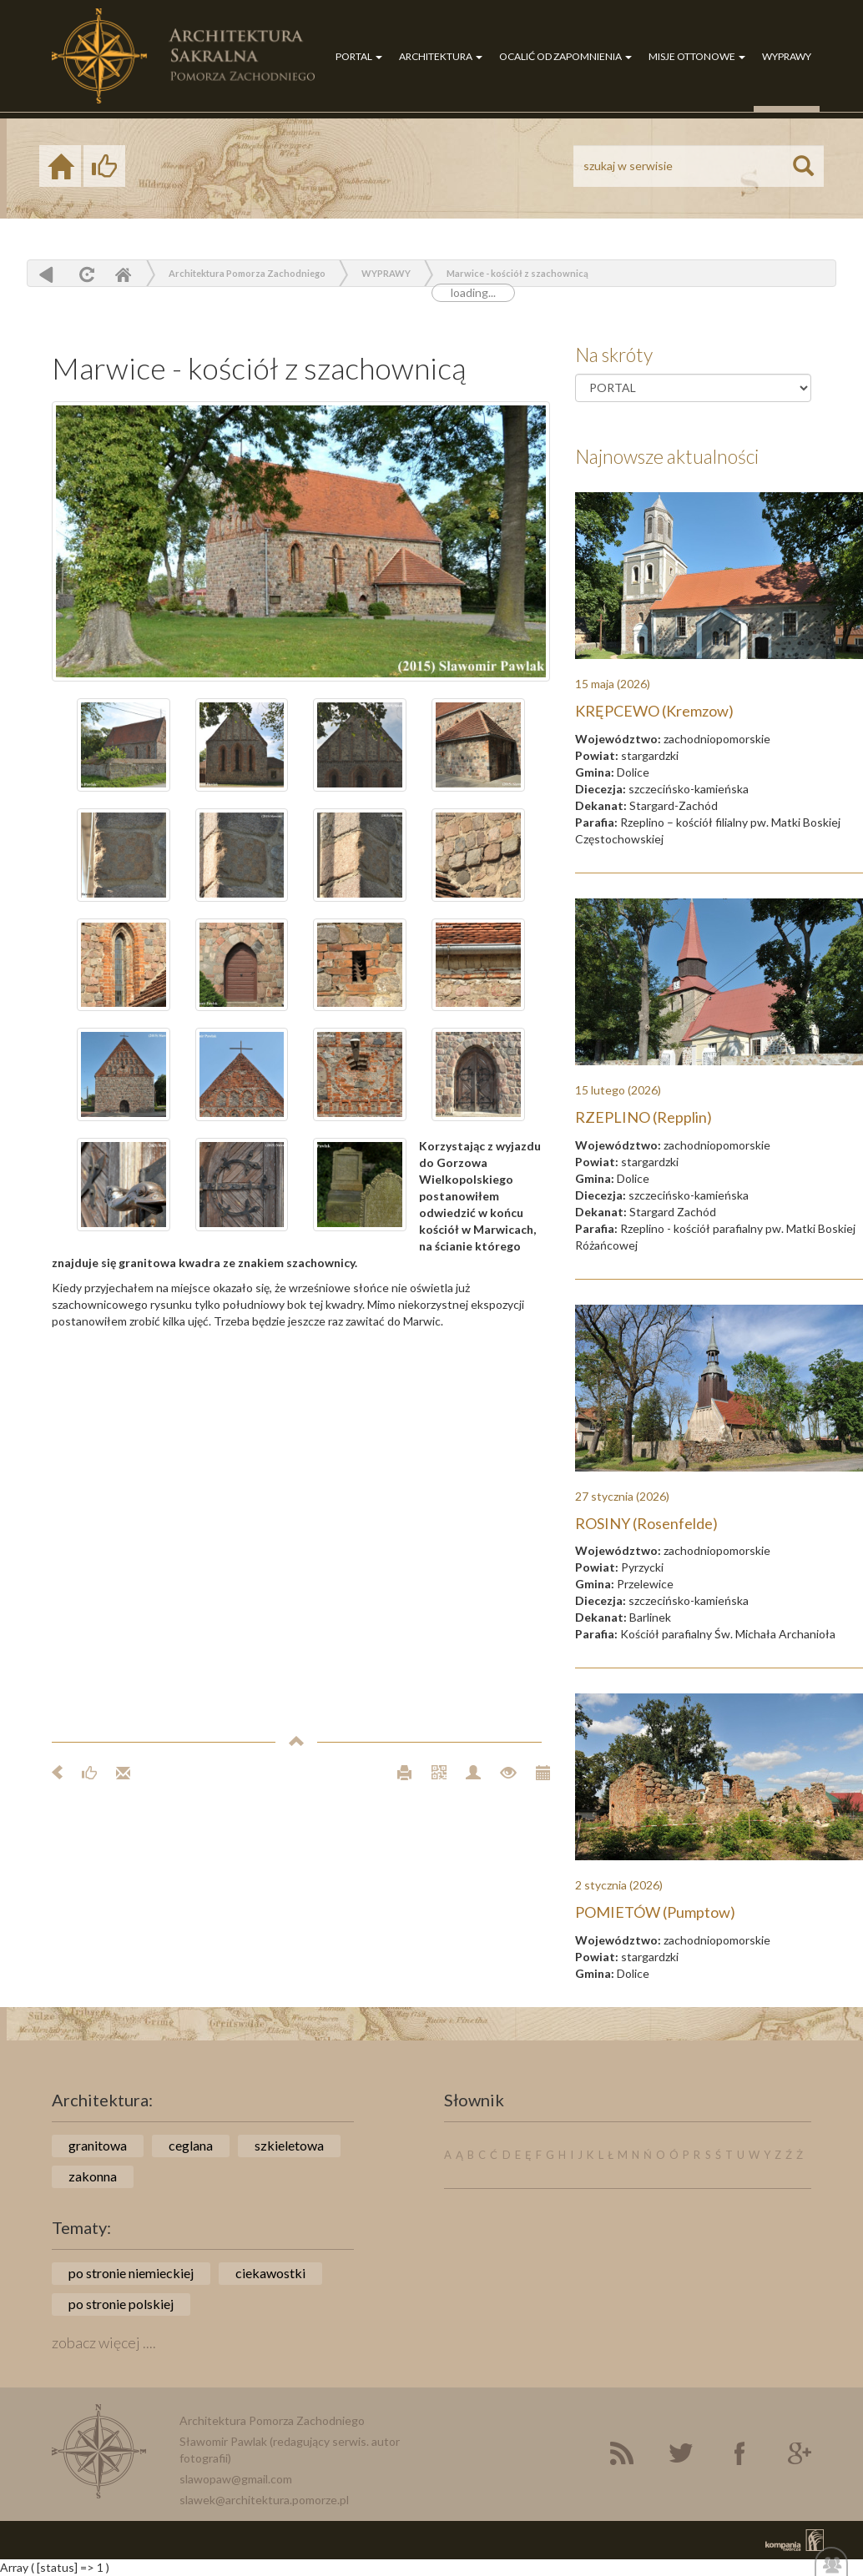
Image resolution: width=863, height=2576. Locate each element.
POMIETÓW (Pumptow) (655, 1912)
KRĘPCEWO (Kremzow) (654, 711)
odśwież (84, 274)
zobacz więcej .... (104, 2342)
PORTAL (359, 56)
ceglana (191, 2145)
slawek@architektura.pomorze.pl (264, 2500)
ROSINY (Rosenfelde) (646, 1523)
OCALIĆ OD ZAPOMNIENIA (565, 56)
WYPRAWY (786, 56)
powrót (46, 274)
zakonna (92, 2176)
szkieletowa (289, 2145)
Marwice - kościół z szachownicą (517, 273)
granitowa (97, 2145)
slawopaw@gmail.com (235, 2479)
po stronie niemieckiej (131, 2273)
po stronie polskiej (121, 2304)
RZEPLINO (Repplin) (643, 1117)
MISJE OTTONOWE (697, 56)
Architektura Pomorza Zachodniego (247, 273)
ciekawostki (270, 2273)
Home (123, 274)
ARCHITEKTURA (440, 56)
